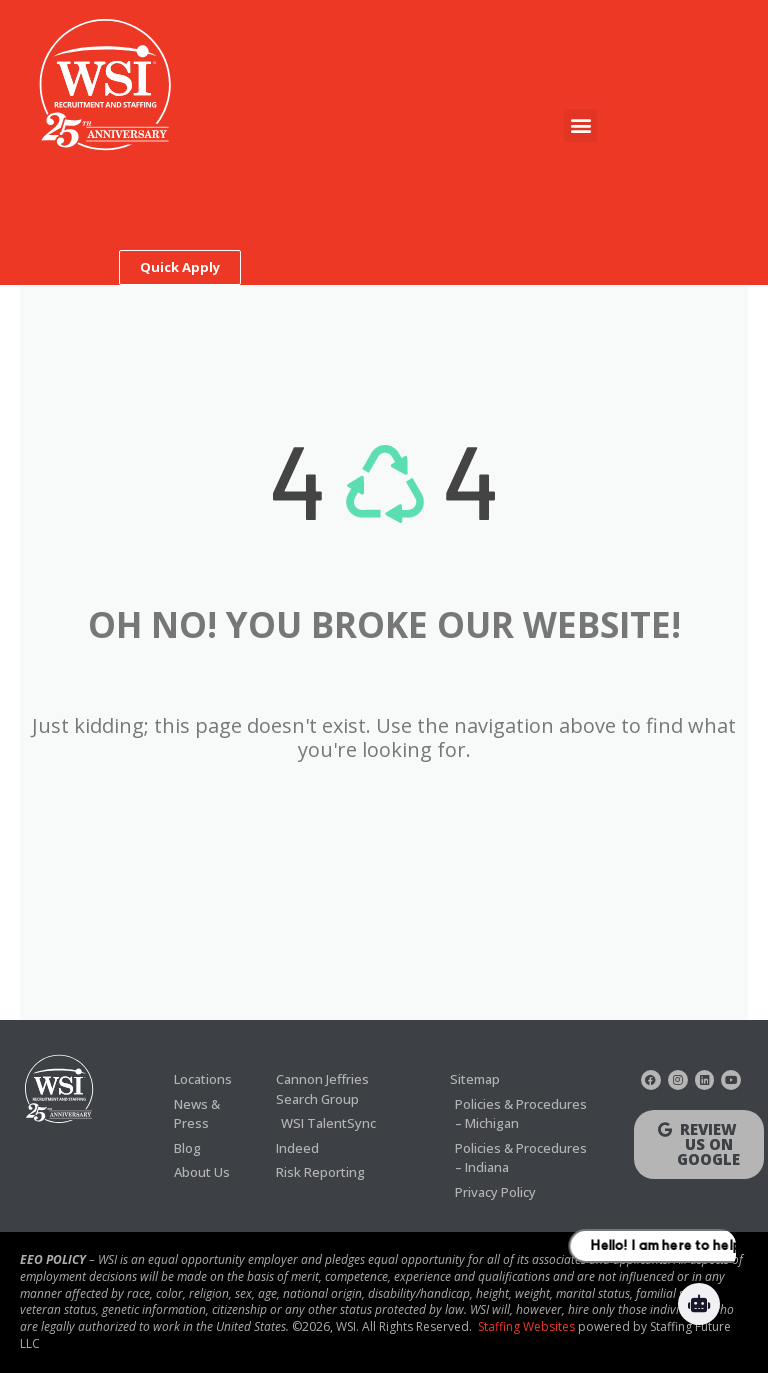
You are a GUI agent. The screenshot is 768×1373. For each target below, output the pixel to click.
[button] (580, 125)
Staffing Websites (526, 1326)
